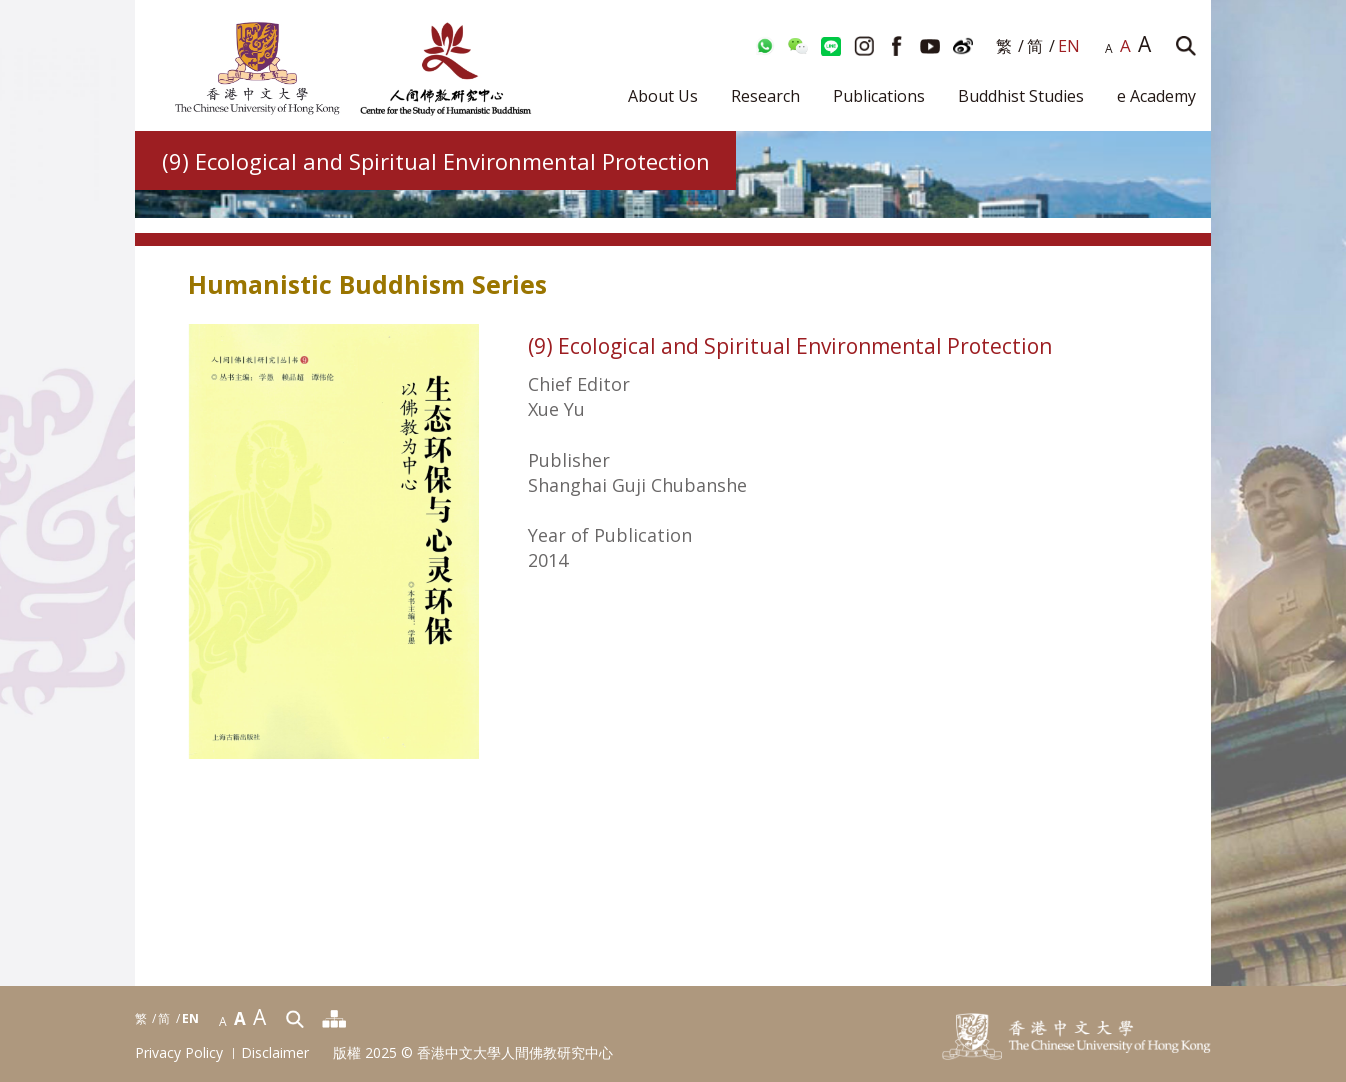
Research (765, 96)
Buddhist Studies (1021, 96)
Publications (879, 96)
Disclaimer (275, 1053)
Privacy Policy (179, 1053)
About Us (663, 96)
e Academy (1156, 96)
